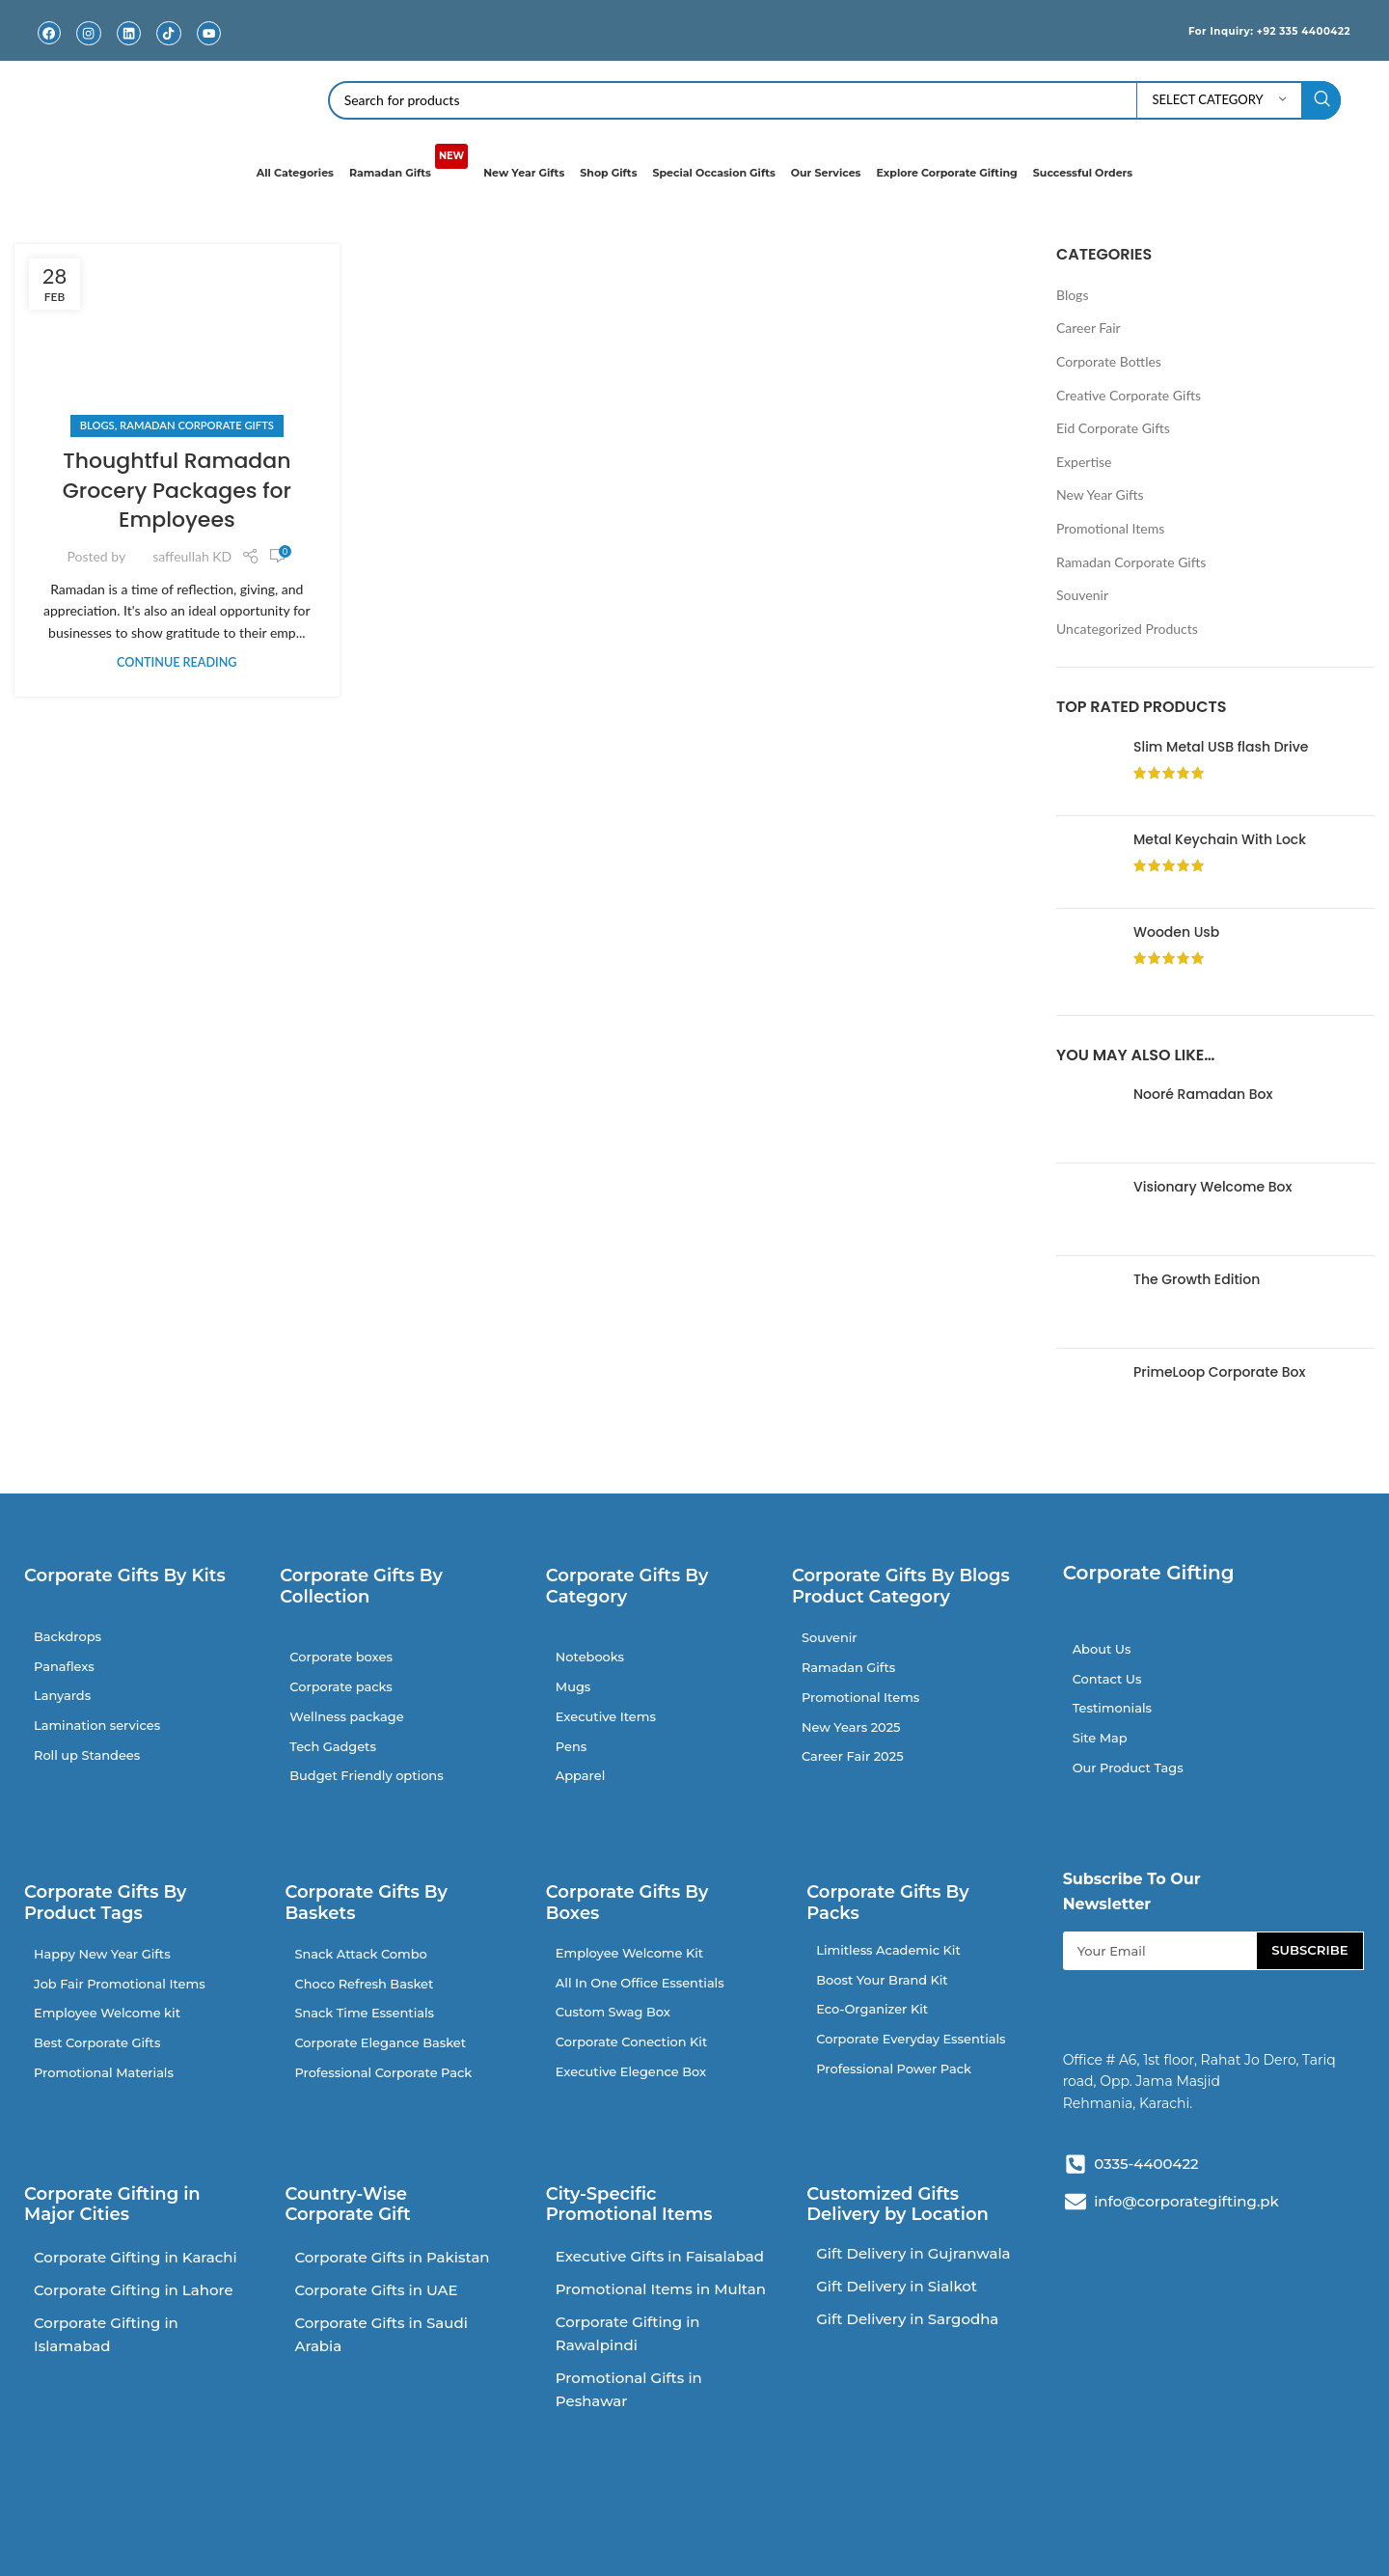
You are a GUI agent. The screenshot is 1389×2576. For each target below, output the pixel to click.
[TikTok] (168, 33)
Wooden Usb (1176, 931)
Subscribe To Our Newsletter (1132, 1908)
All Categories (295, 172)
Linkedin (129, 47)
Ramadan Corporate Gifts (197, 425)
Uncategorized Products (1127, 628)
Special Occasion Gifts (714, 172)
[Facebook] (49, 33)
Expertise (1083, 461)
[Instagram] (89, 33)
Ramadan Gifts (408, 164)
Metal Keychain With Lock (1219, 839)
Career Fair (1088, 327)
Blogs (97, 425)
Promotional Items (1110, 528)
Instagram (89, 47)
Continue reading (176, 662)
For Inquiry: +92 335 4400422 (1249, 30)
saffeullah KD (192, 556)
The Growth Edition (1196, 1280)
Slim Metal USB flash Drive (1220, 746)
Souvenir (1082, 595)
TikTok (169, 47)
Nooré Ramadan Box (1202, 1094)
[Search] (835, 100)
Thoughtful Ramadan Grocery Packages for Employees (177, 490)
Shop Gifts (608, 172)
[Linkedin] (129, 33)
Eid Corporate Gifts (1113, 428)
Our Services (826, 172)
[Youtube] (209, 33)
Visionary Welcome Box (1212, 1187)
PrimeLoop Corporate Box (1219, 1372)
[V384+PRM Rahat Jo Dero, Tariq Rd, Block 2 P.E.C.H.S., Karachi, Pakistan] (1216, 2402)
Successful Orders (1082, 172)
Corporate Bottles (1108, 361)
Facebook (49, 47)
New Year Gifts (523, 172)
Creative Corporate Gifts (1128, 394)
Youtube (208, 47)
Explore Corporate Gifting (946, 172)
